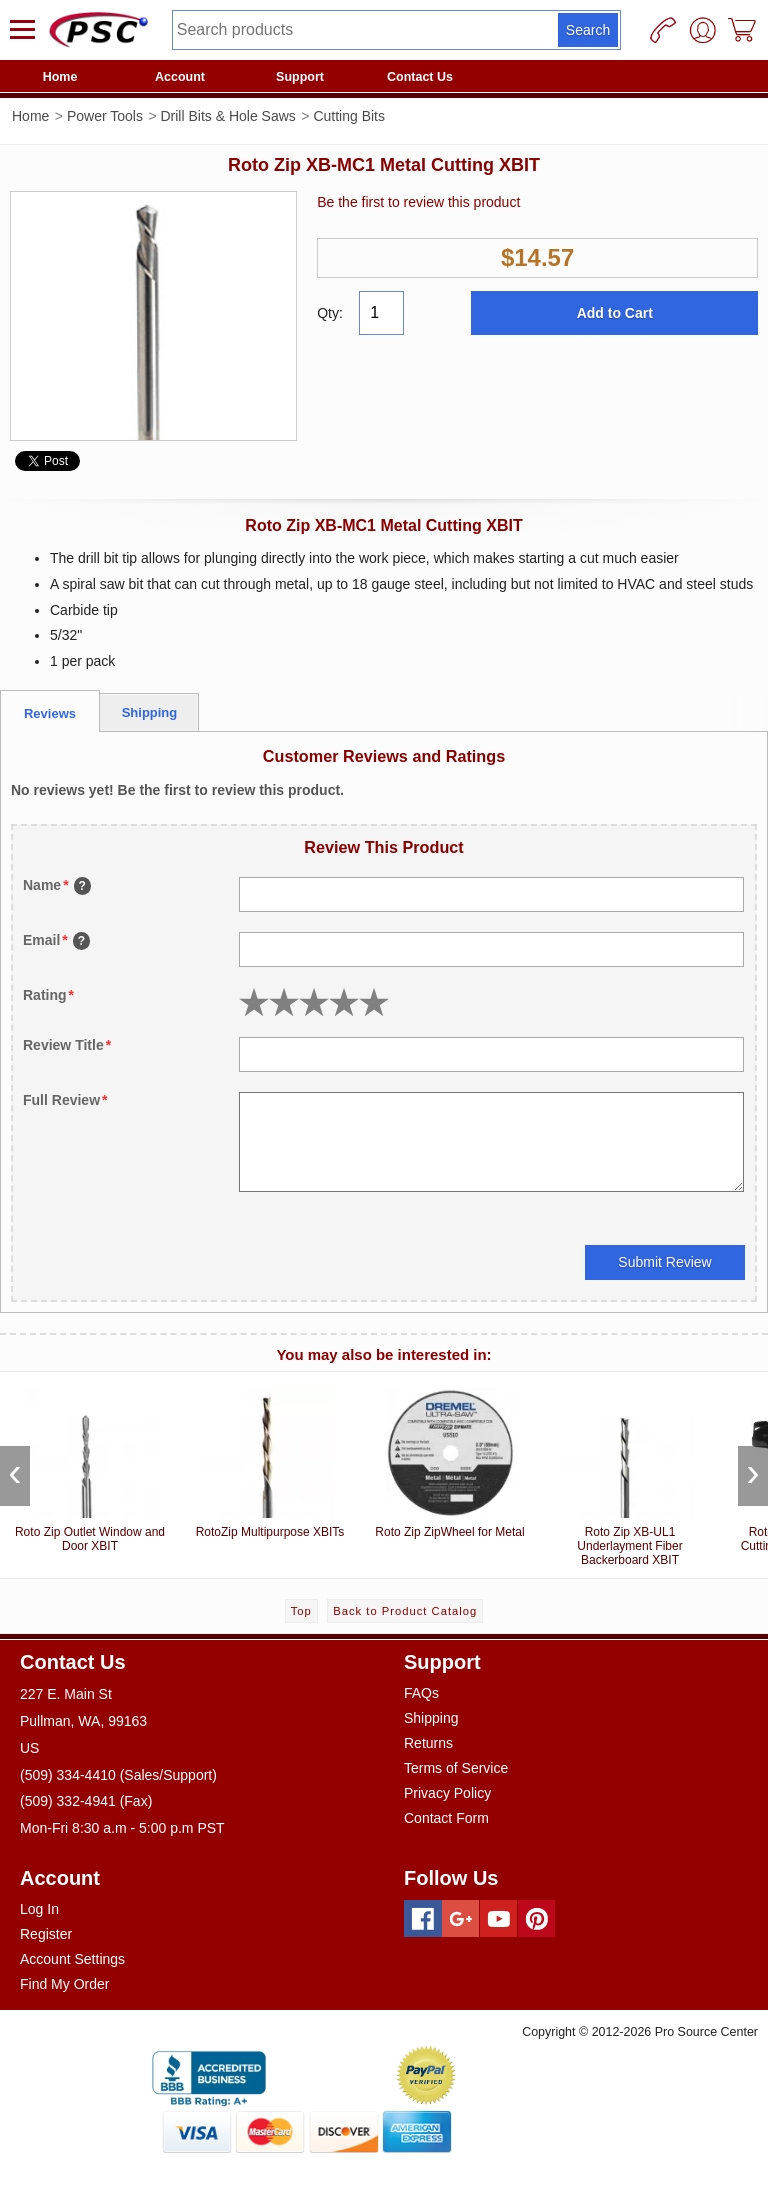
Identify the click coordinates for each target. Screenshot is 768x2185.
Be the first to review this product (418, 202)
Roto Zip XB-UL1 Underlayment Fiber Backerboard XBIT (630, 1473)
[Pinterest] (537, 1919)
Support (300, 77)
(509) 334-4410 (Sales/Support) (118, 1775)
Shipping (150, 712)
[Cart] (743, 30)
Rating (48, 995)
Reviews (50, 713)
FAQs (421, 1693)
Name (57, 886)
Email (56, 941)
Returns (428, 1743)
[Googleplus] (461, 1919)
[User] (703, 30)
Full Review (65, 1100)
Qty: (330, 313)
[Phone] (663, 30)
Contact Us (420, 77)
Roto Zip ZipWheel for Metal (450, 1459)
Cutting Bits (349, 116)
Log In (39, 1909)
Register (46, 1934)
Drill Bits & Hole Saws (227, 116)
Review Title (67, 1045)
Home (60, 77)
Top (301, 1611)
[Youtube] (499, 1919)
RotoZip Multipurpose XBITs (270, 1459)
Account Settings (72, 1959)
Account (180, 77)
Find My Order (64, 1984)
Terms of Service (456, 1768)
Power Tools (105, 116)
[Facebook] (423, 1919)
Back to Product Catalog (405, 1611)
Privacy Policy (447, 1793)
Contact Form (446, 1818)
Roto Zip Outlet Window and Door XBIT (90, 1466)
